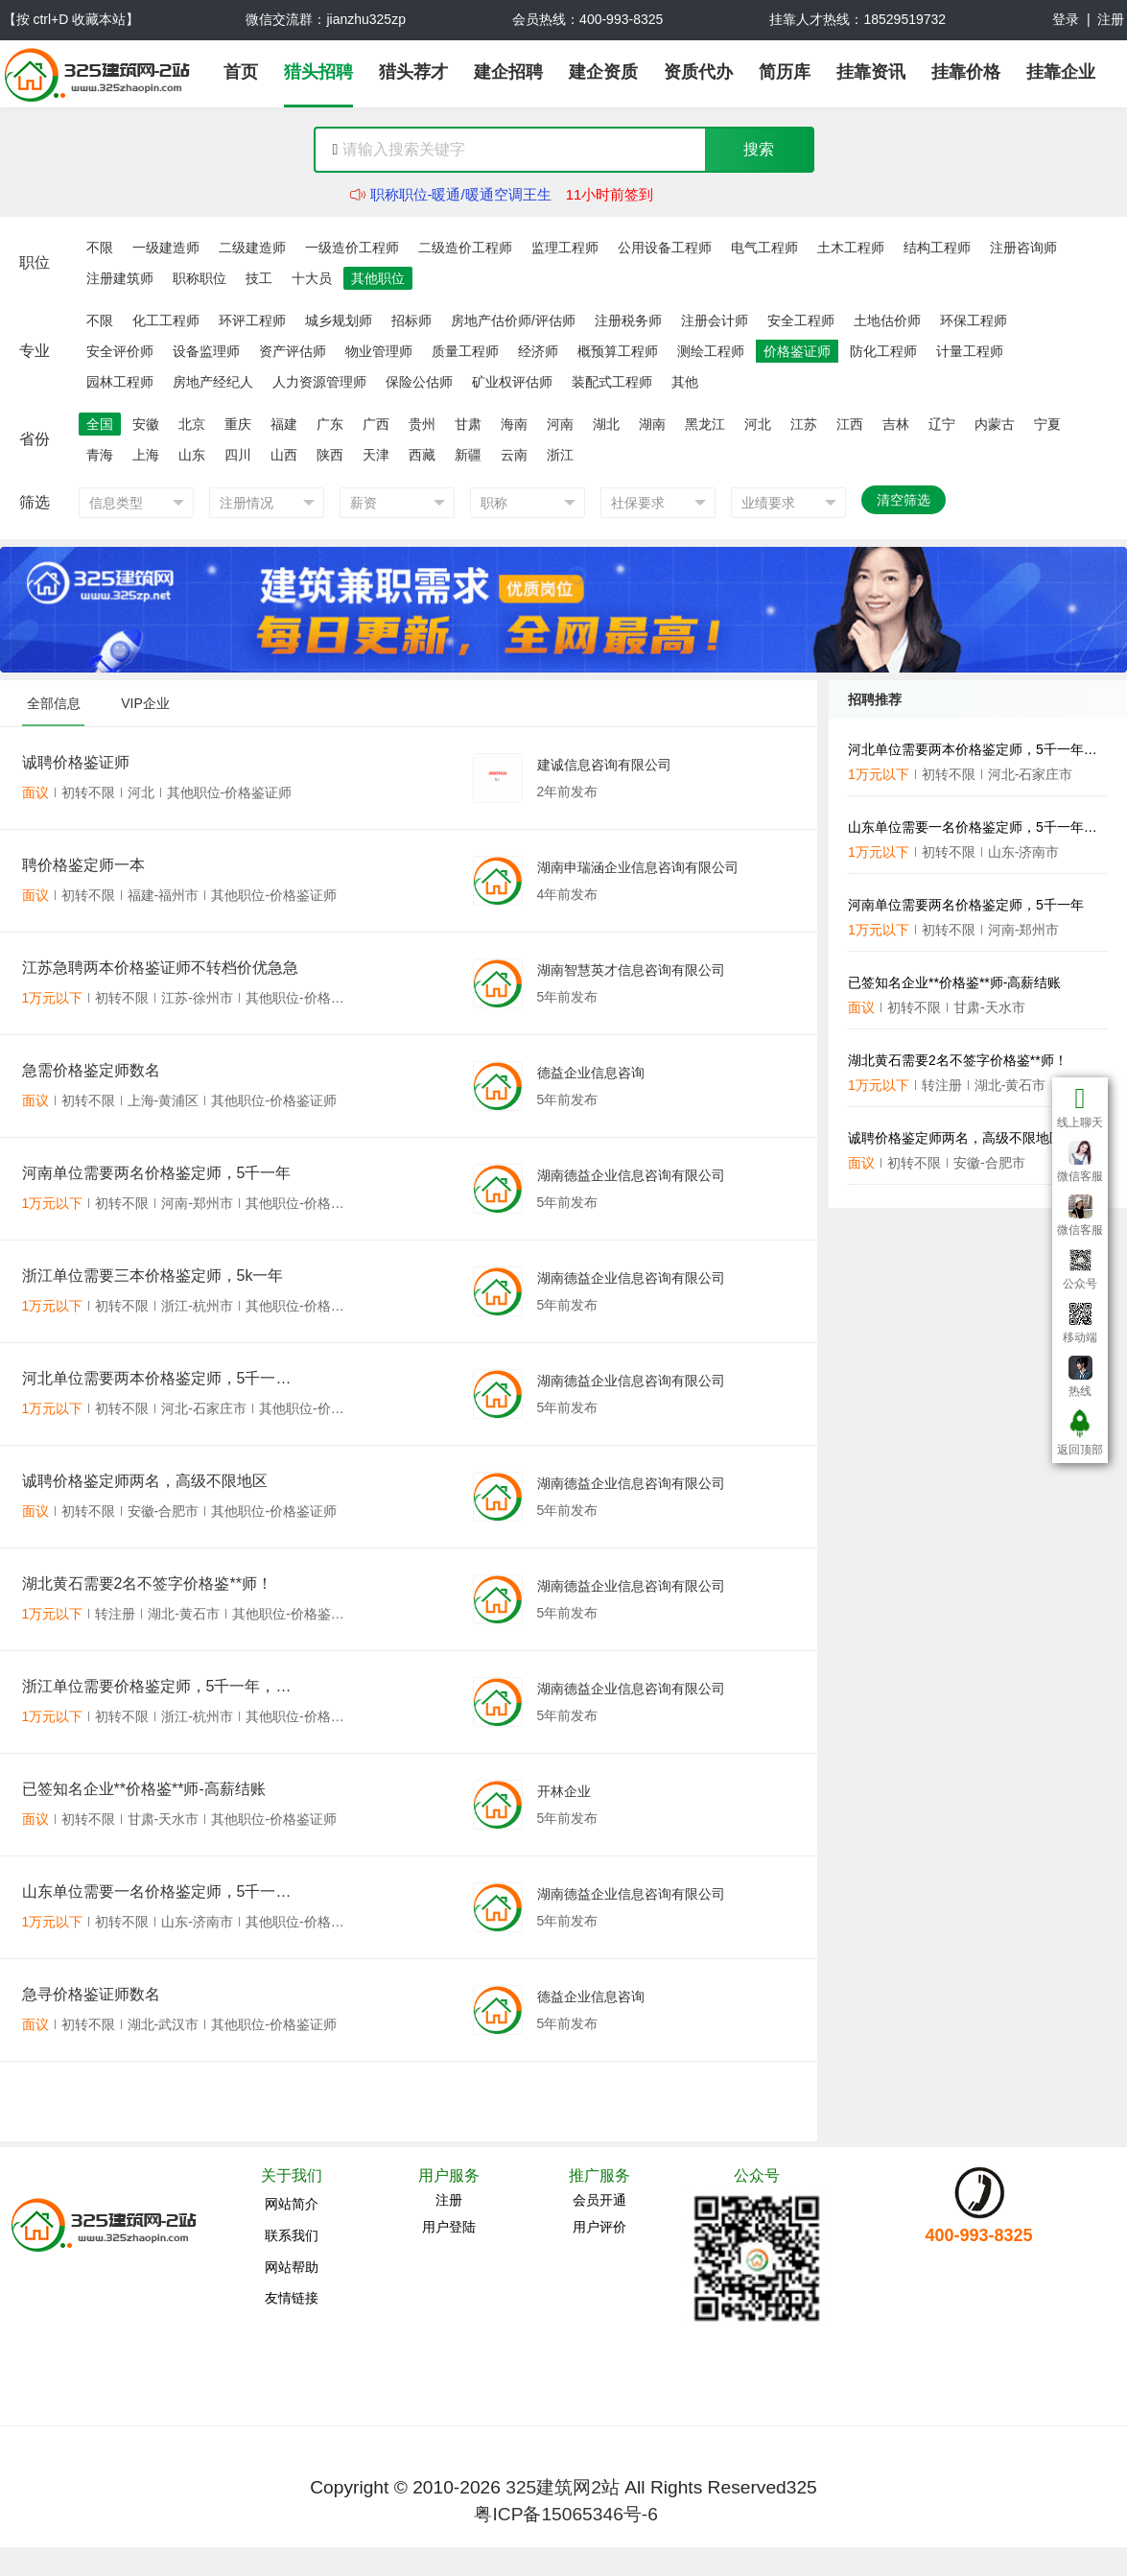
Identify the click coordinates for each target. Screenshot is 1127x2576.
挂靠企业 (1060, 72)
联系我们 (291, 2235)
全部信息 (54, 703)
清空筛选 (903, 500)
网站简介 (291, 2203)
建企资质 (603, 72)
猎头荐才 (413, 72)
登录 (1065, 19)
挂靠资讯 (870, 72)
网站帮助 (291, 2267)
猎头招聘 (318, 72)
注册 (1110, 19)
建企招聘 (508, 72)
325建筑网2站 (562, 2487)
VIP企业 (145, 703)
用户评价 (599, 2226)
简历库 (784, 72)
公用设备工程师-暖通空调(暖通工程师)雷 (499, 185)
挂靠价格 (965, 72)
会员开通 (599, 2200)
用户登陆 (449, 2226)
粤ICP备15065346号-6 (565, 2514)
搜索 (758, 149)
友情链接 (291, 2297)
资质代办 (698, 72)
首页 (240, 72)
